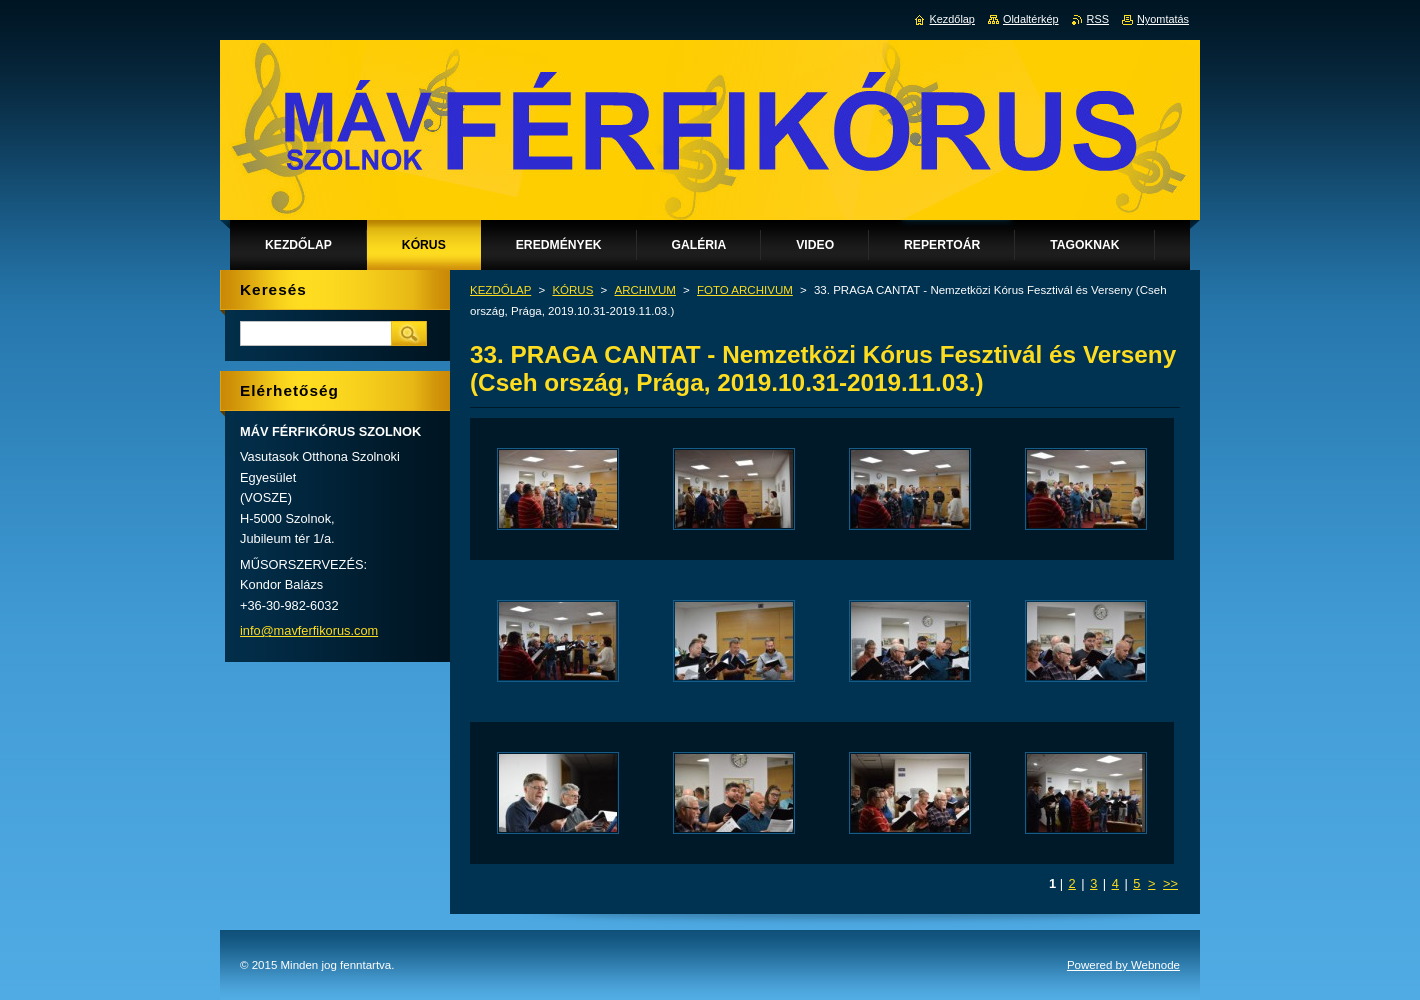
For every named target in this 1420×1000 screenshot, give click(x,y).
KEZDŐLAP (500, 290)
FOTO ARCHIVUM (745, 290)
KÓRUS (572, 290)
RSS (1098, 19)
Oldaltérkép (1031, 19)
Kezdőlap (952, 19)
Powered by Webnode (1123, 965)
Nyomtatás (1163, 19)
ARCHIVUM (644, 290)
